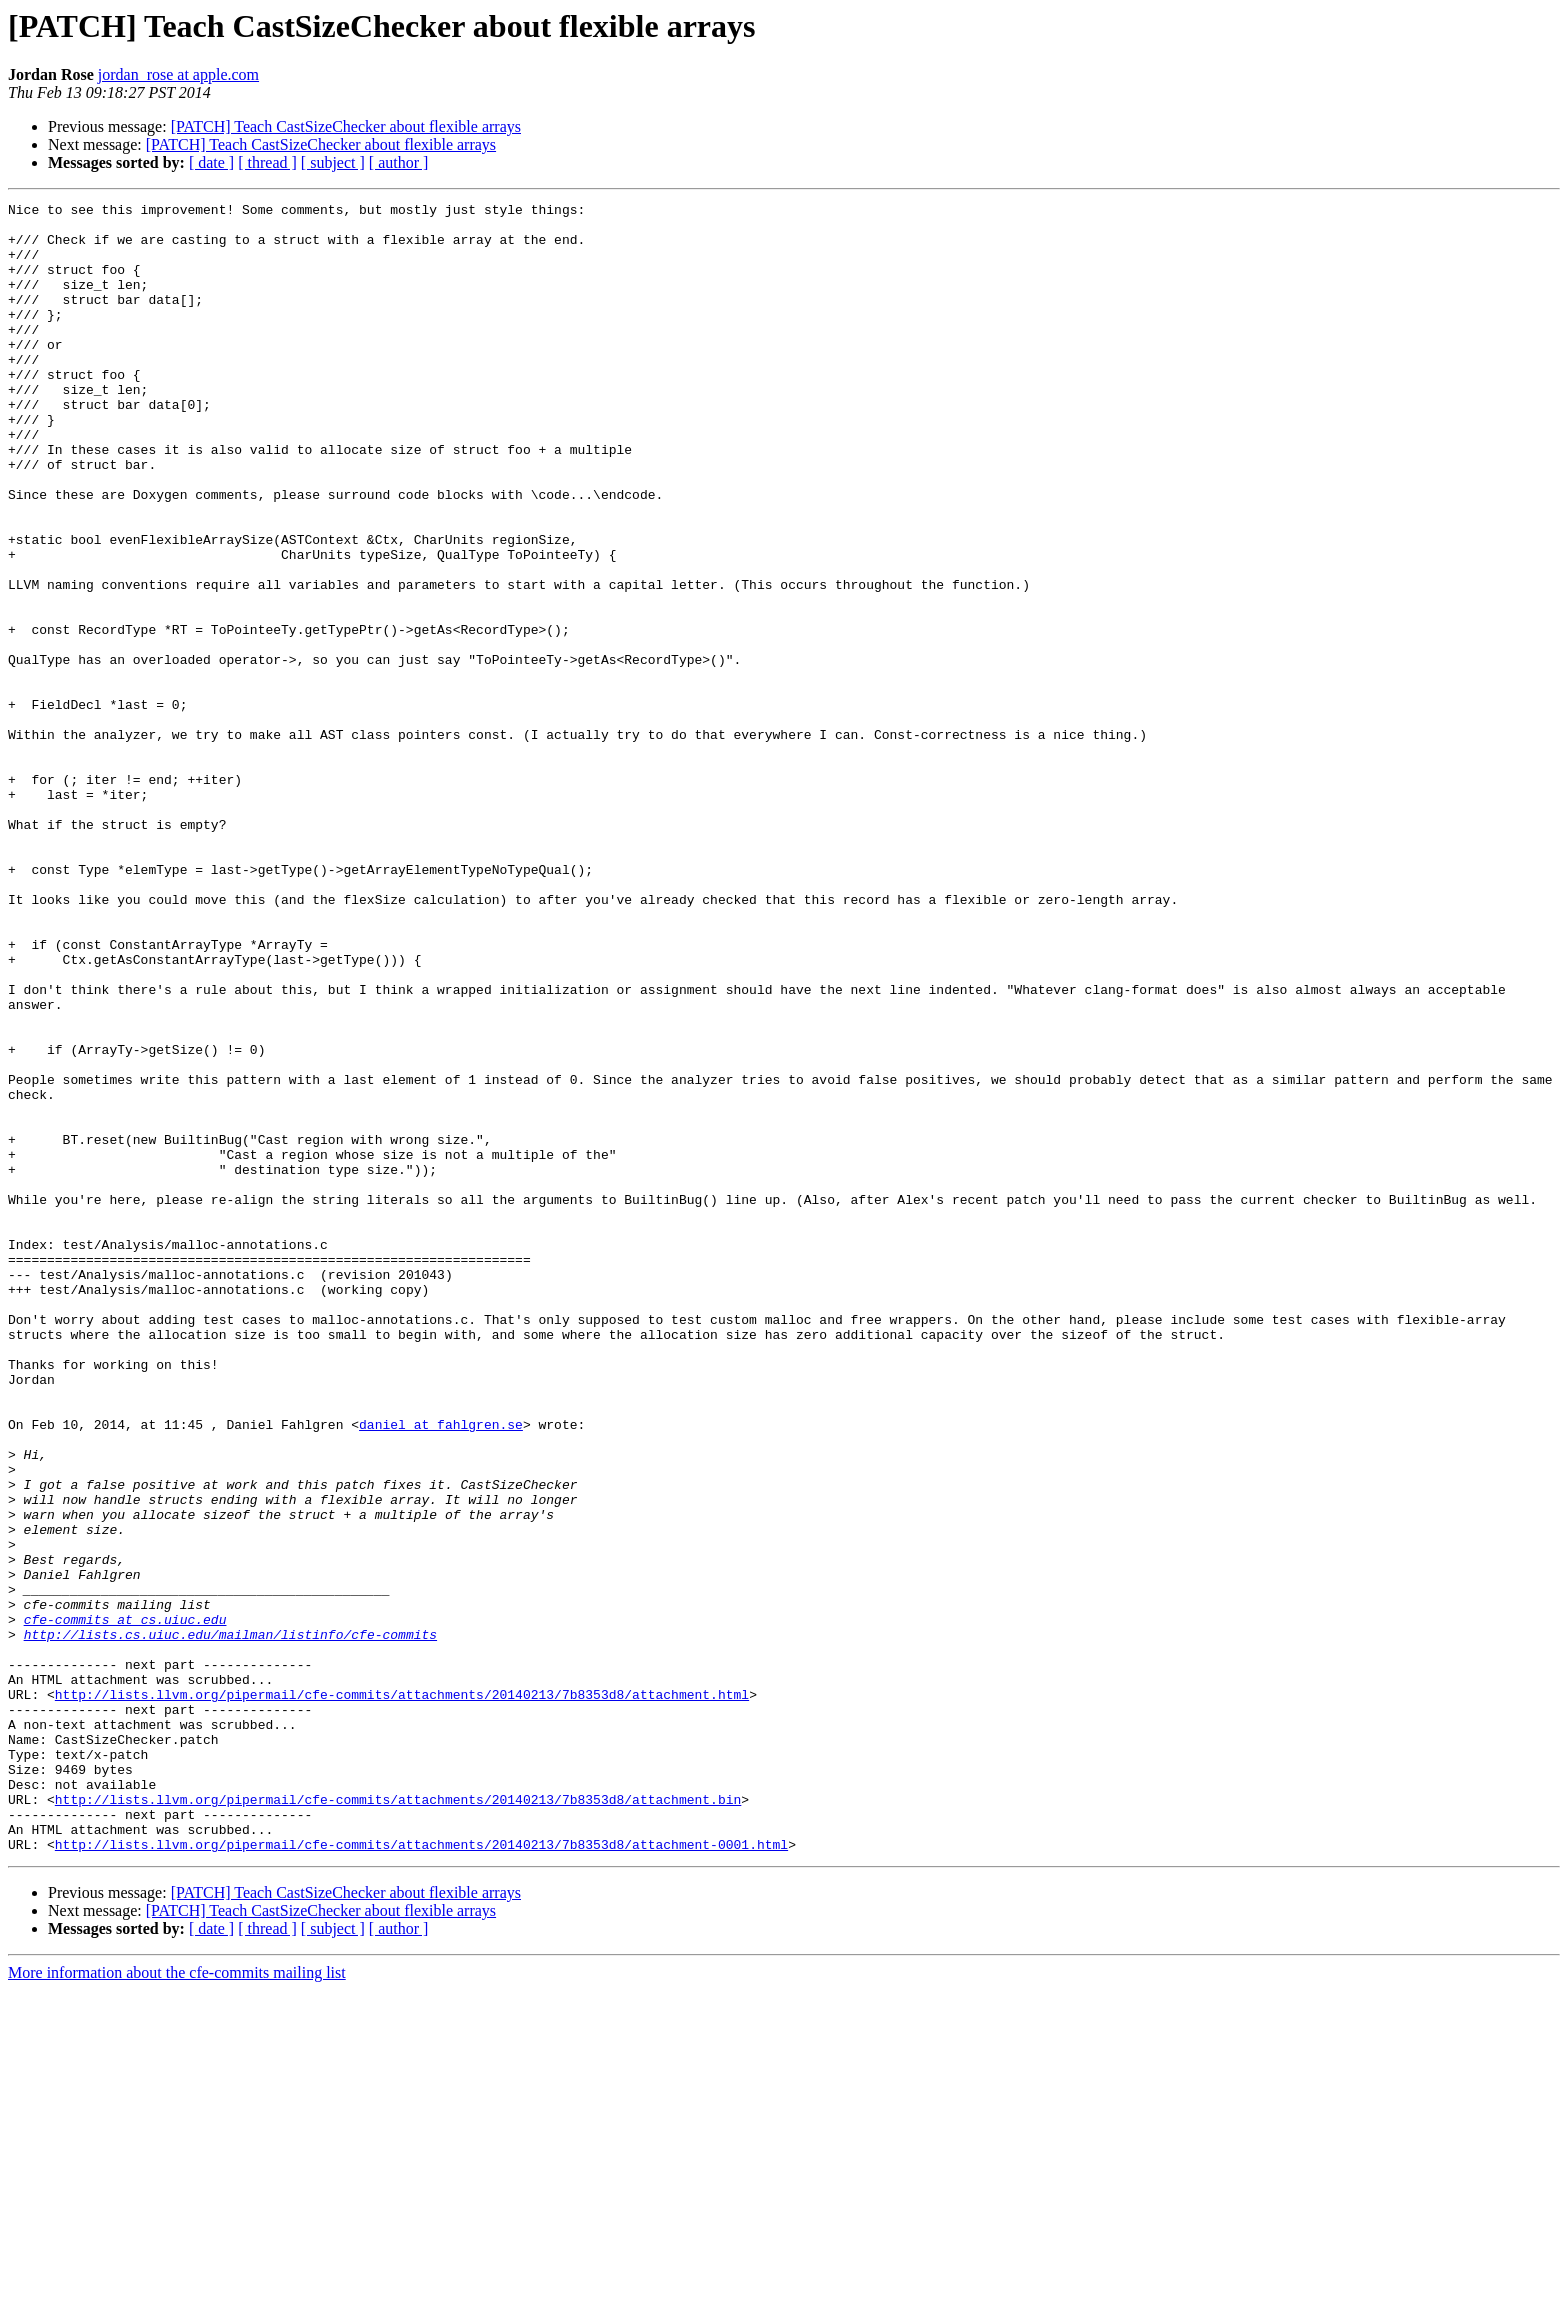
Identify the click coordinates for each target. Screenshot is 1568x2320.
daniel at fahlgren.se (441, 1670)
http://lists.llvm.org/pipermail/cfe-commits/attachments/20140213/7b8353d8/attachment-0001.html (421, 2174)
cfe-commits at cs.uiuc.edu (125, 1904)
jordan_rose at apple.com (178, 74)
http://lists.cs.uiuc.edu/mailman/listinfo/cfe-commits (230, 1922)
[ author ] (399, 162)
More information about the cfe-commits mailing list (177, 2302)
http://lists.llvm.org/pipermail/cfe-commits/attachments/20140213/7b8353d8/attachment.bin (398, 2120)
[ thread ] (267, 162)
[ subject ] (333, 162)
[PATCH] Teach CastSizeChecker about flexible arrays (346, 126)
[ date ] (211, 162)
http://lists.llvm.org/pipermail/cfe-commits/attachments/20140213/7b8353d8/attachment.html (402, 1994)
